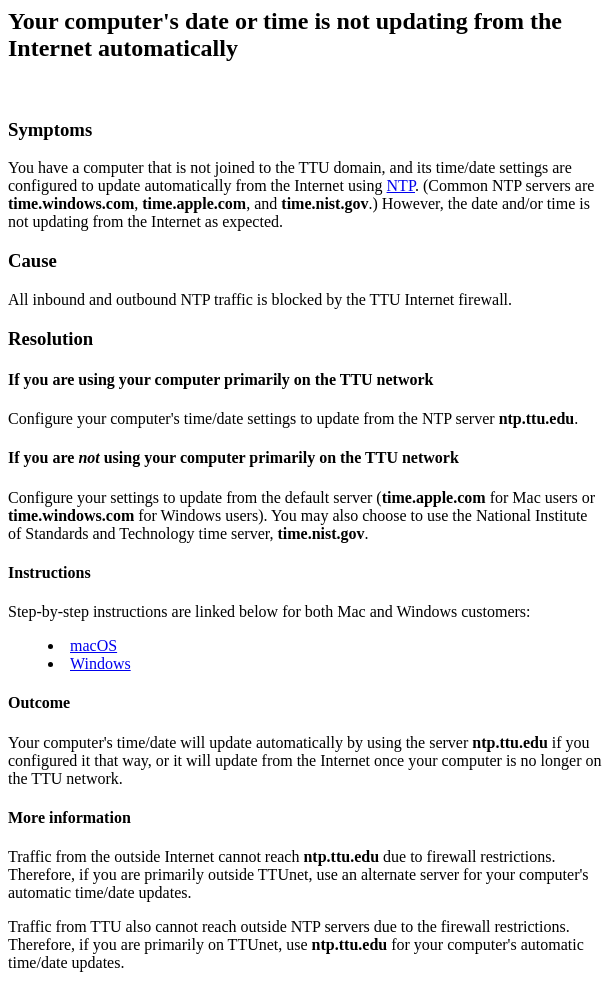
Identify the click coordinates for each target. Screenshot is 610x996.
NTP (401, 185)
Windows (100, 663)
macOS (93, 645)
